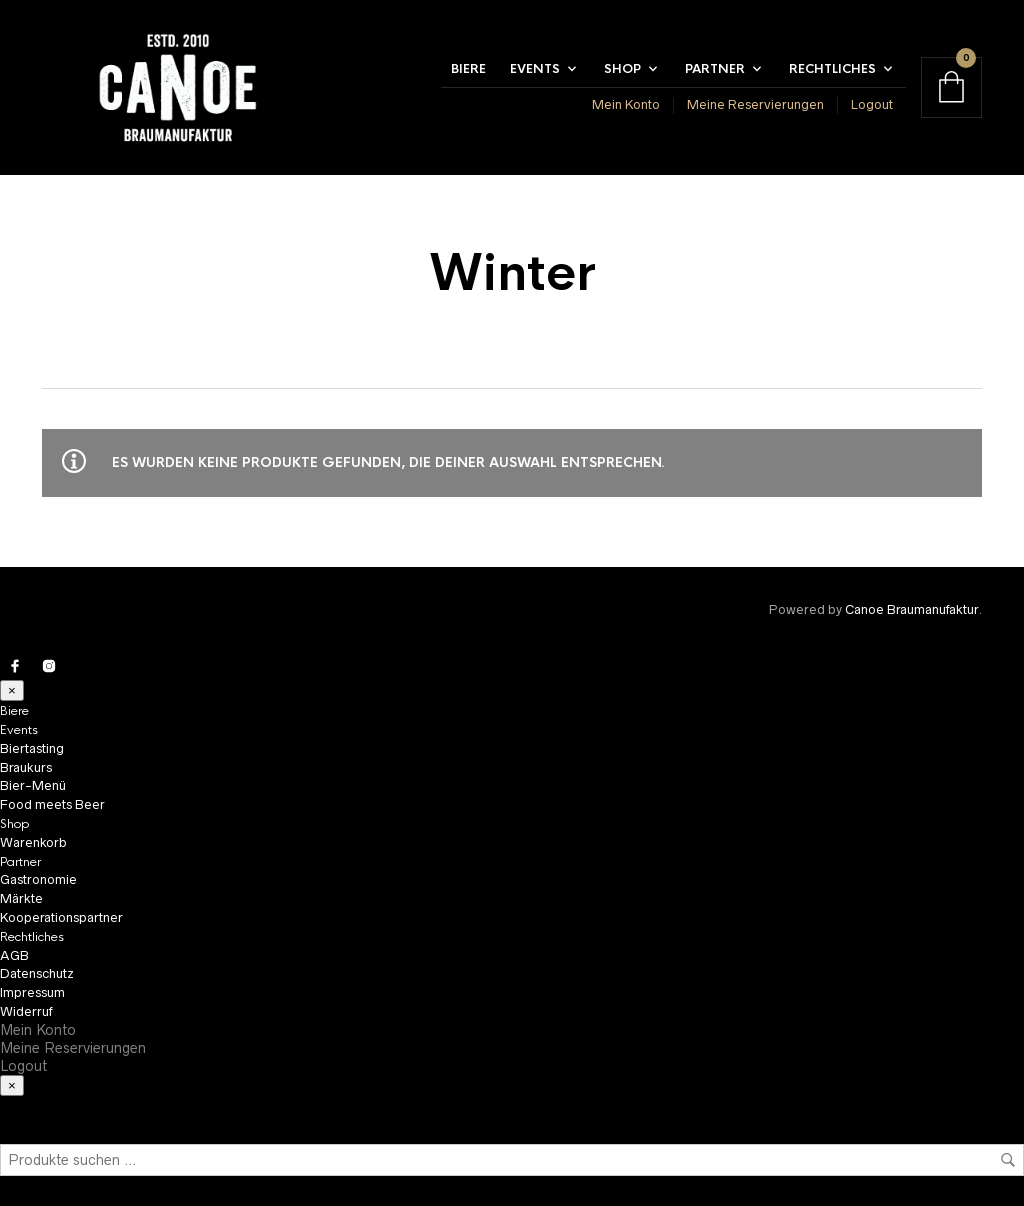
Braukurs (26, 767)
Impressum (32, 992)
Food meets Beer (52, 804)
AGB (14, 955)
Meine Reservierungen (755, 104)
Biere (468, 69)
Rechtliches (832, 69)
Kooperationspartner (61, 917)
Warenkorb (33, 842)
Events (535, 69)
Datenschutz (37, 973)
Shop (622, 69)
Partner (715, 69)
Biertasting (32, 748)
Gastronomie (38, 879)
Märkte (21, 898)
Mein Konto (626, 104)
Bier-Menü (33, 785)
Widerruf (26, 1011)
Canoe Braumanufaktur (911, 609)
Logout (872, 104)
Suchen (1008, 1160)
